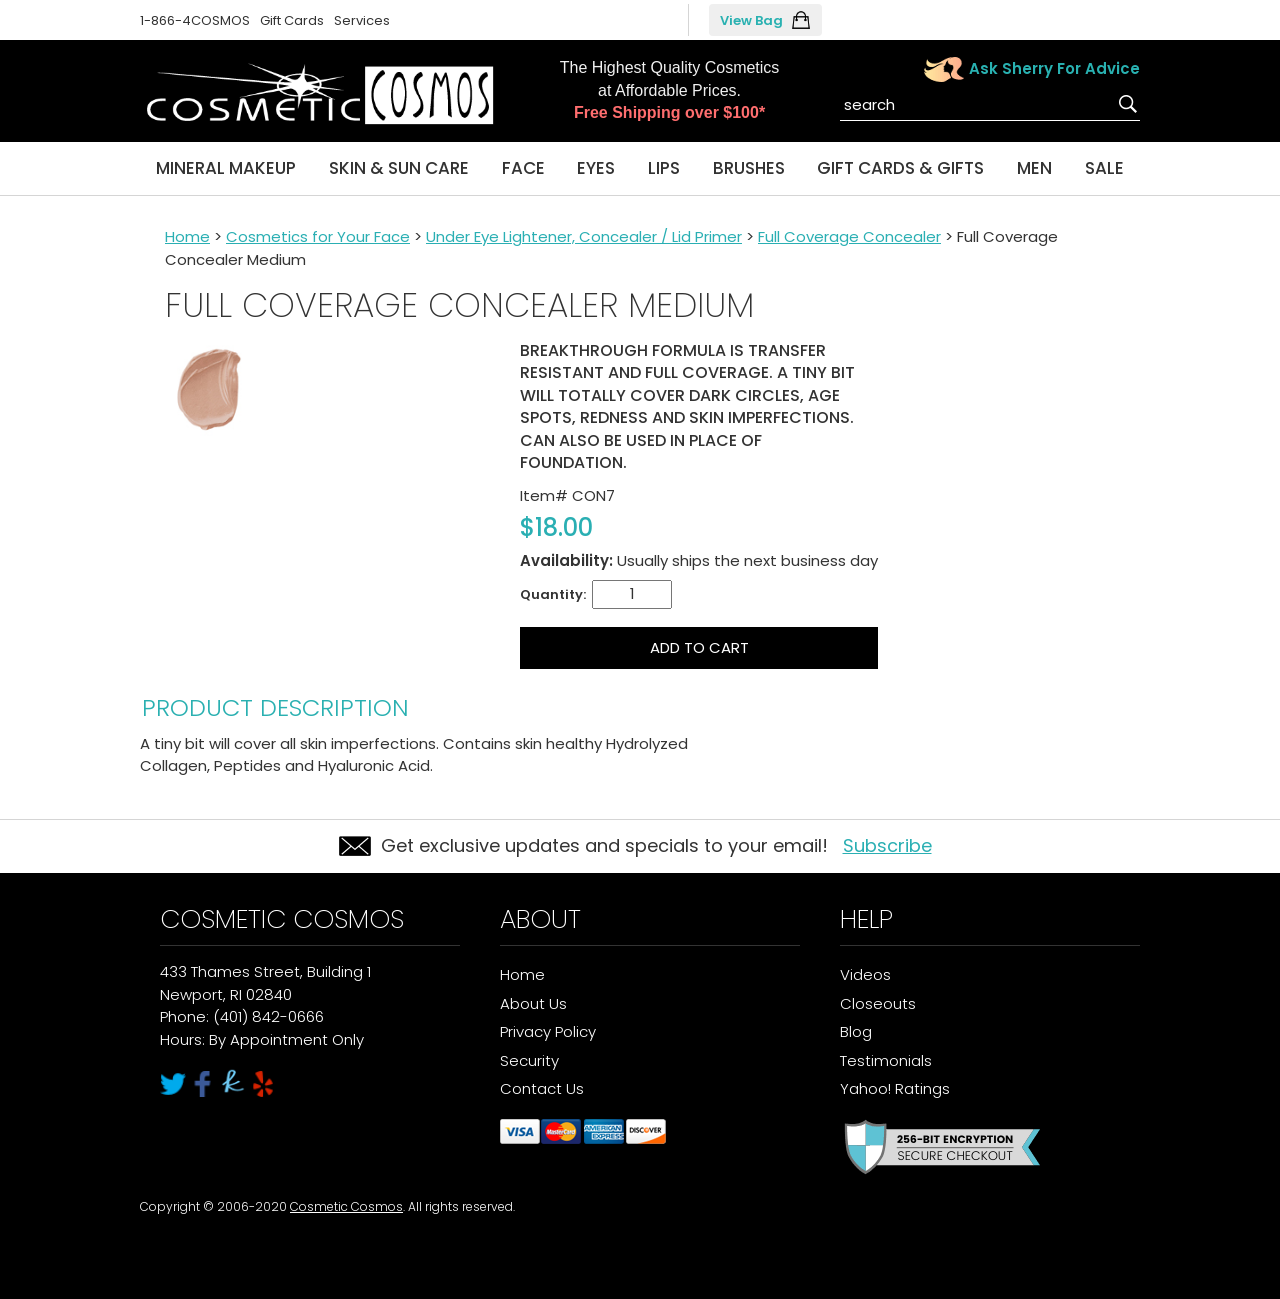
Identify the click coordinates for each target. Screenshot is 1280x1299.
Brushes (749, 168)
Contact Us (542, 1088)
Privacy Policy (548, 1031)
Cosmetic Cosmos (346, 1206)
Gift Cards (292, 20)
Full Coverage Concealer (849, 236)
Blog (856, 1031)
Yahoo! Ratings (895, 1088)
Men (1034, 168)
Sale (1104, 168)
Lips (664, 168)
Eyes (596, 168)
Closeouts (878, 1003)
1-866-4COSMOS (195, 20)
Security (529, 1060)
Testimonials (886, 1060)
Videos (865, 974)
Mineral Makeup (226, 168)
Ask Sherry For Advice (1054, 68)
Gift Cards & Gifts (900, 168)
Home (187, 236)
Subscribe (887, 845)
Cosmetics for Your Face (318, 236)
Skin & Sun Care (399, 168)
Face (523, 168)
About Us (533, 1003)
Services (362, 20)
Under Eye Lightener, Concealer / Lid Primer (584, 236)
